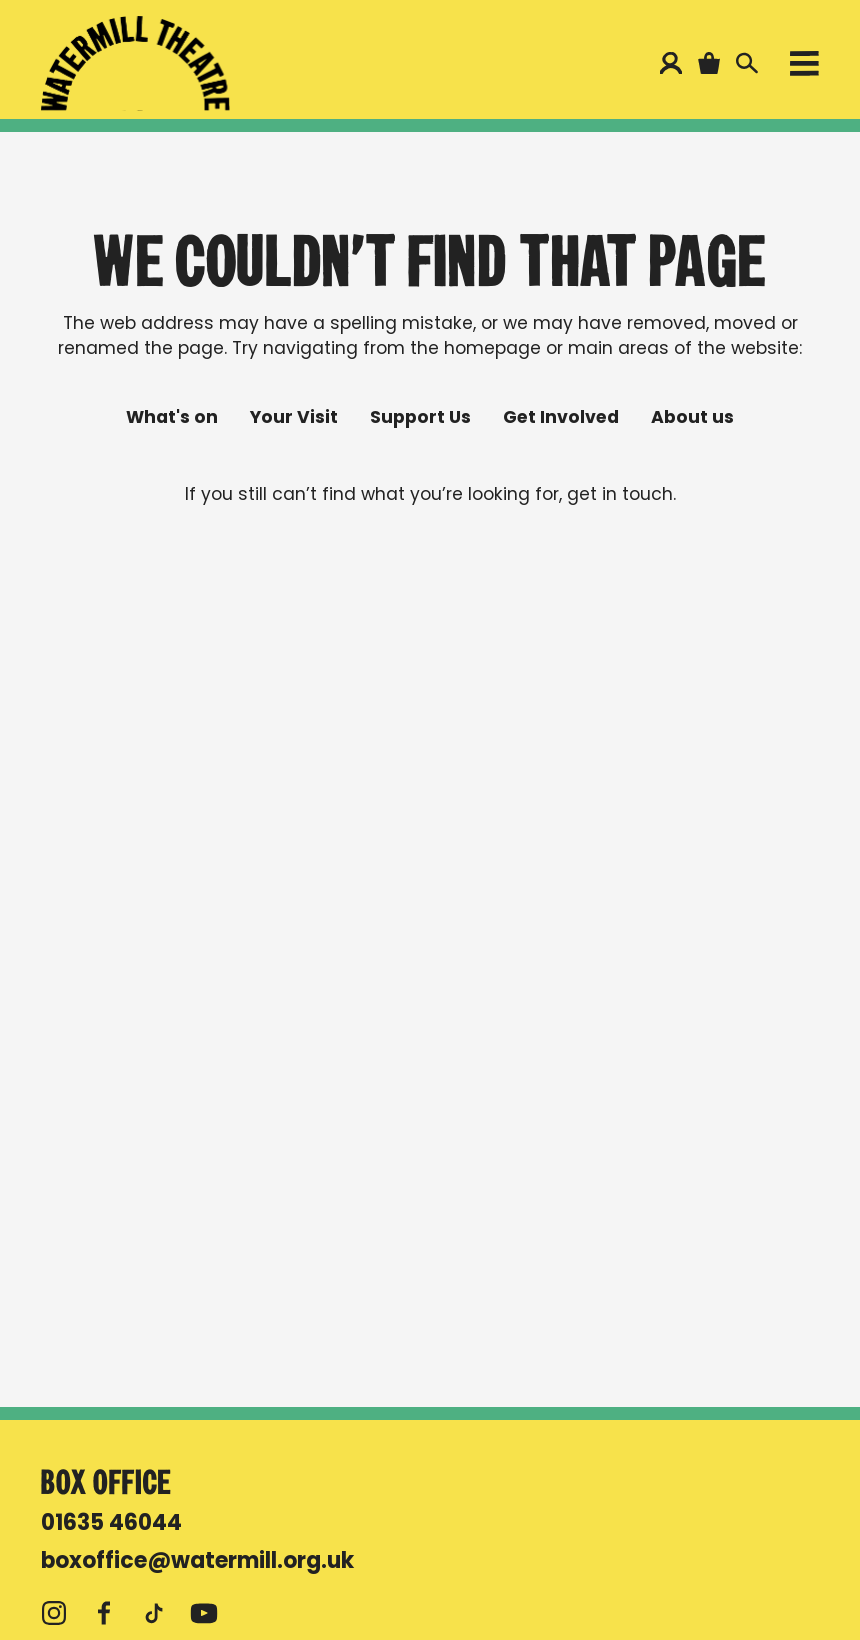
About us (692, 417)
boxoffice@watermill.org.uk (197, 1560)
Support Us (420, 417)
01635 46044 (111, 1522)
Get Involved (561, 417)
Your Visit (294, 417)
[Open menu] (804, 67)
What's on (172, 417)
